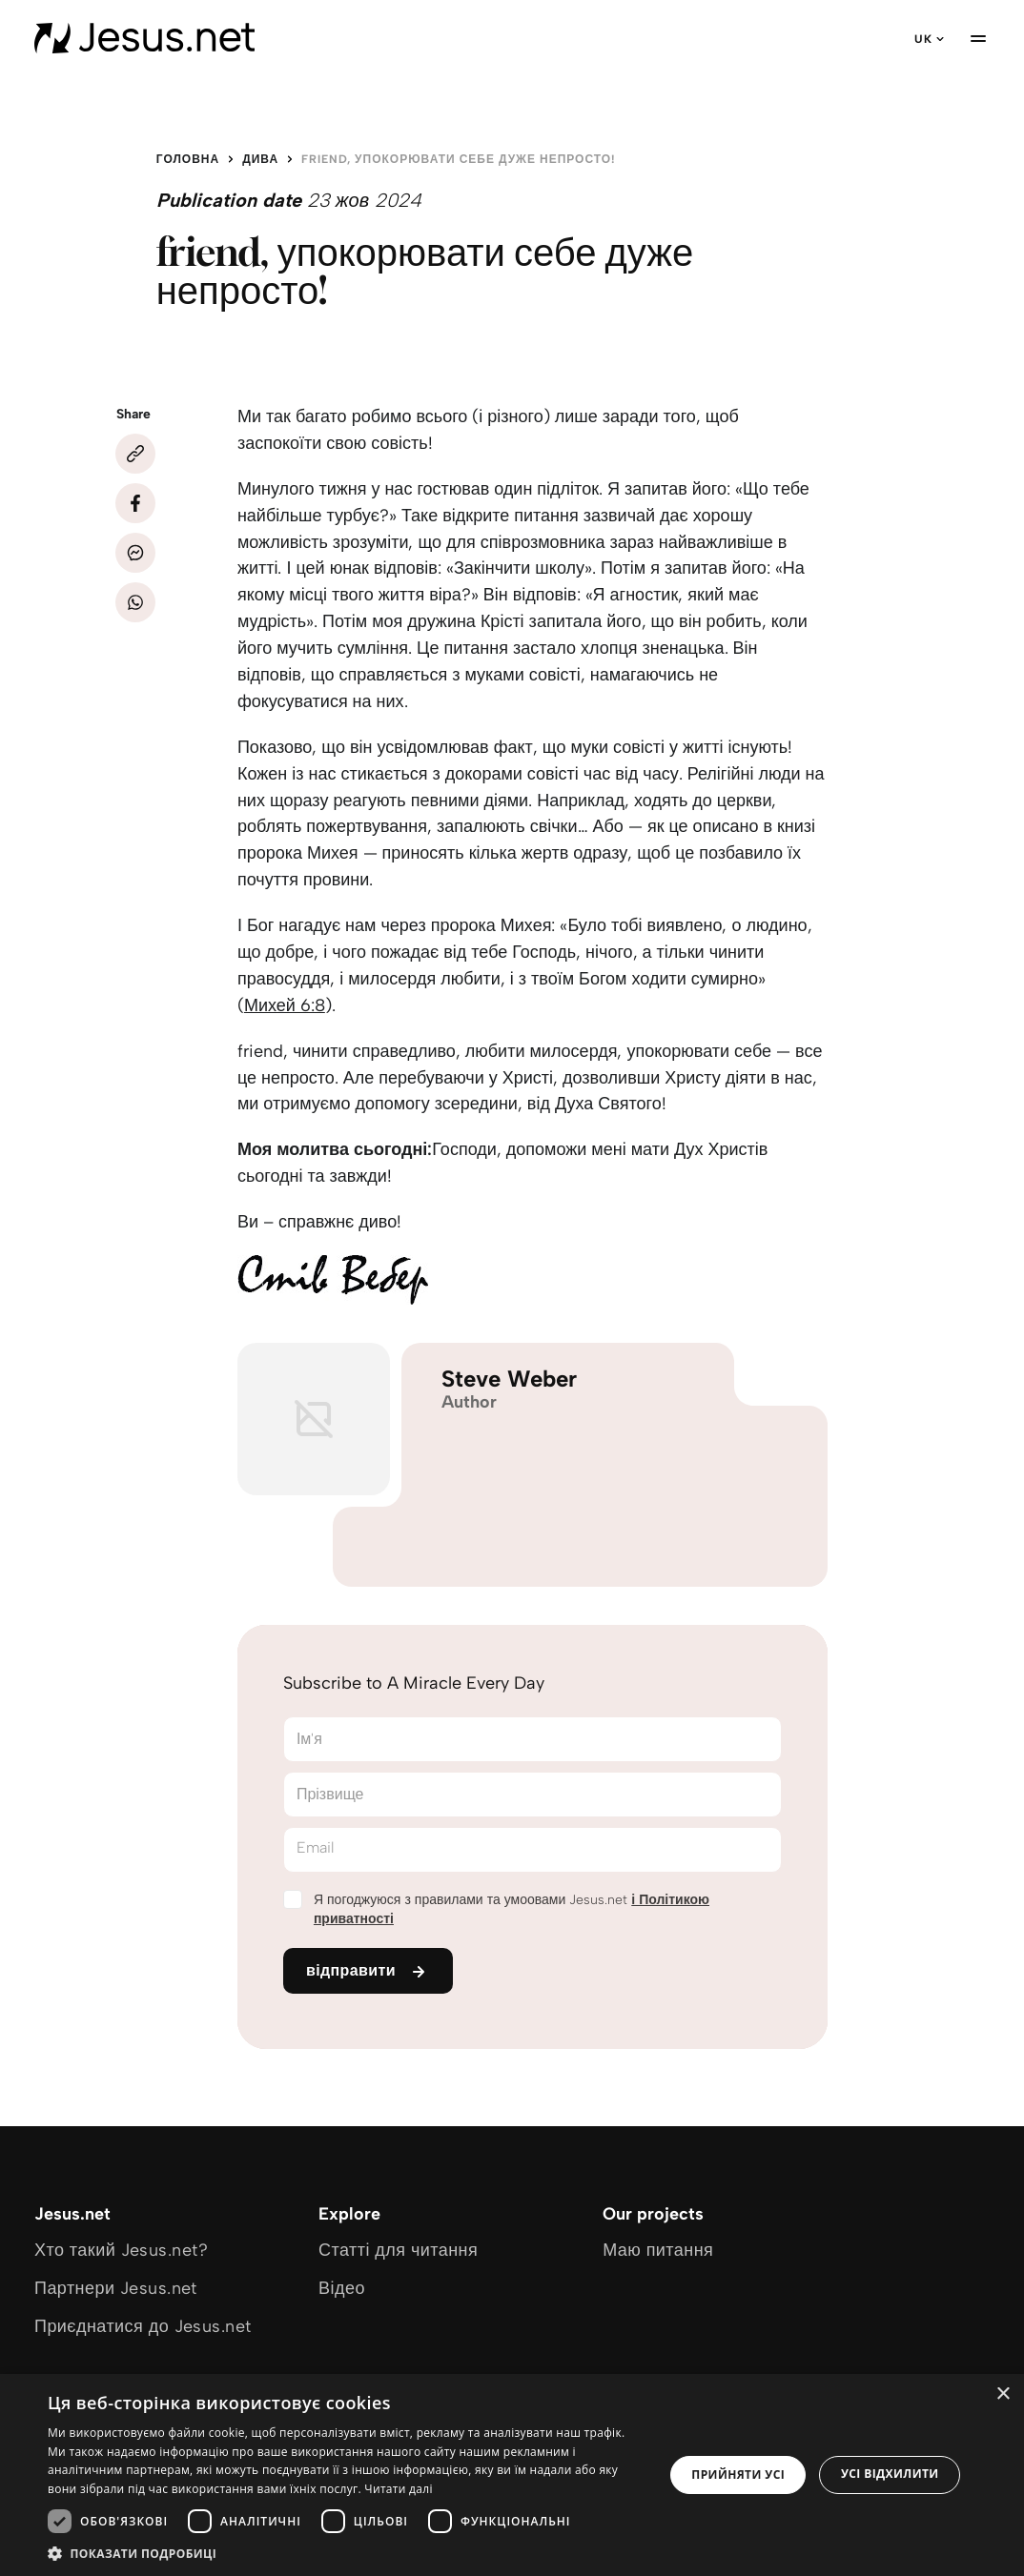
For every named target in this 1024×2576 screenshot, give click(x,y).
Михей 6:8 (284, 1005)
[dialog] (512, 2475)
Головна (187, 159)
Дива (260, 159)
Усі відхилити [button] (890, 2473)
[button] (346, 2553)
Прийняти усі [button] (738, 2474)
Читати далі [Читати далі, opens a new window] (398, 2489)
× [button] (1002, 2394)
